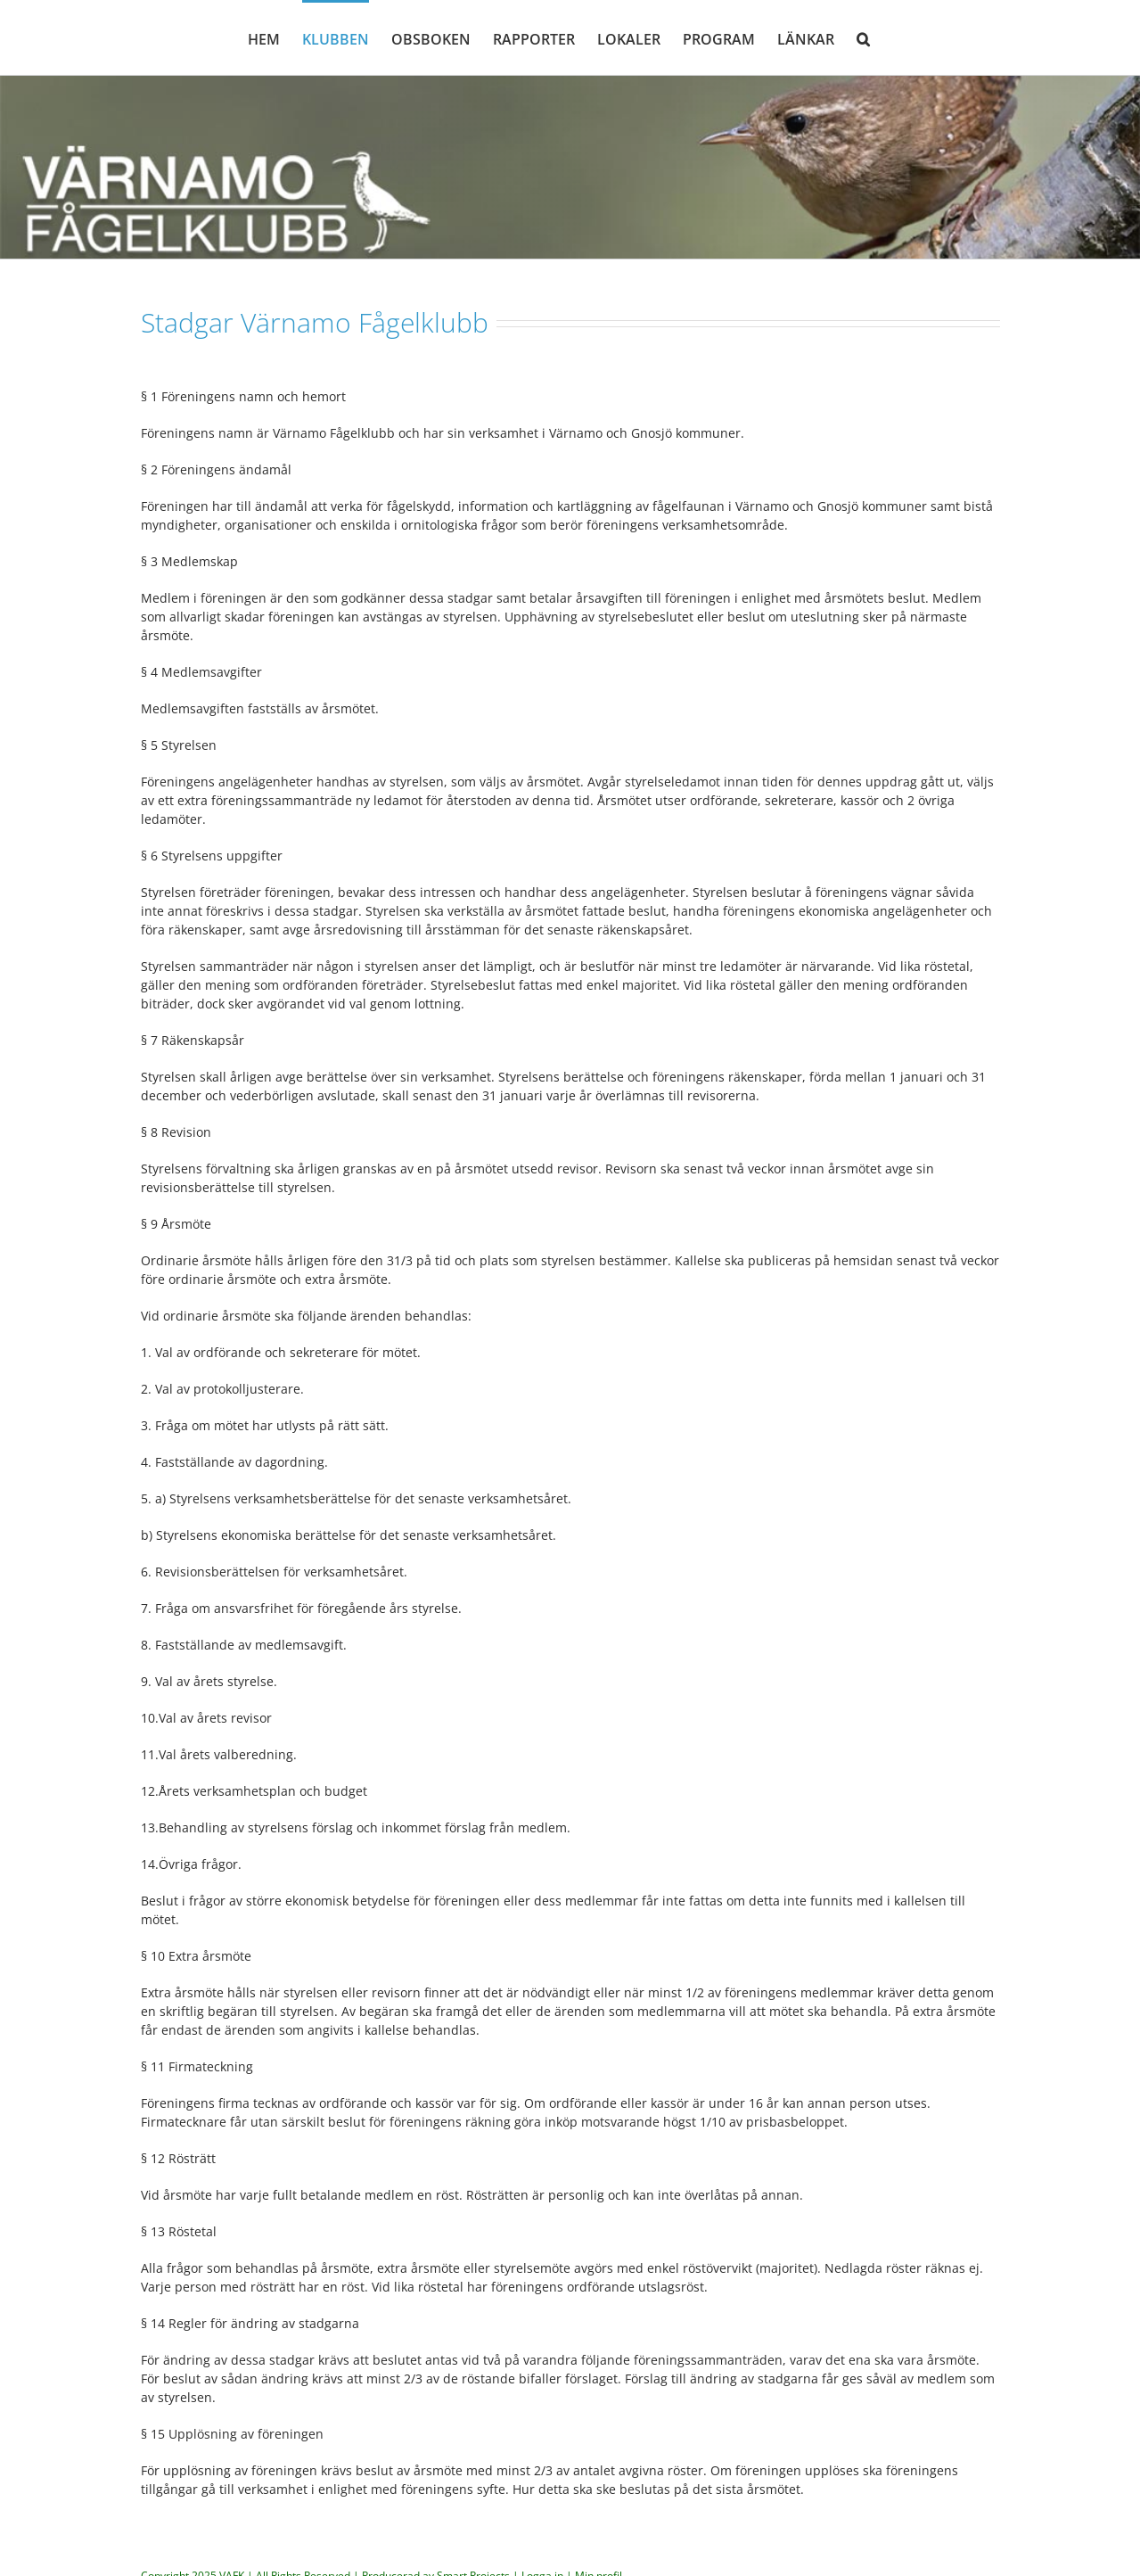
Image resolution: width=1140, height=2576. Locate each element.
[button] (863, 37)
